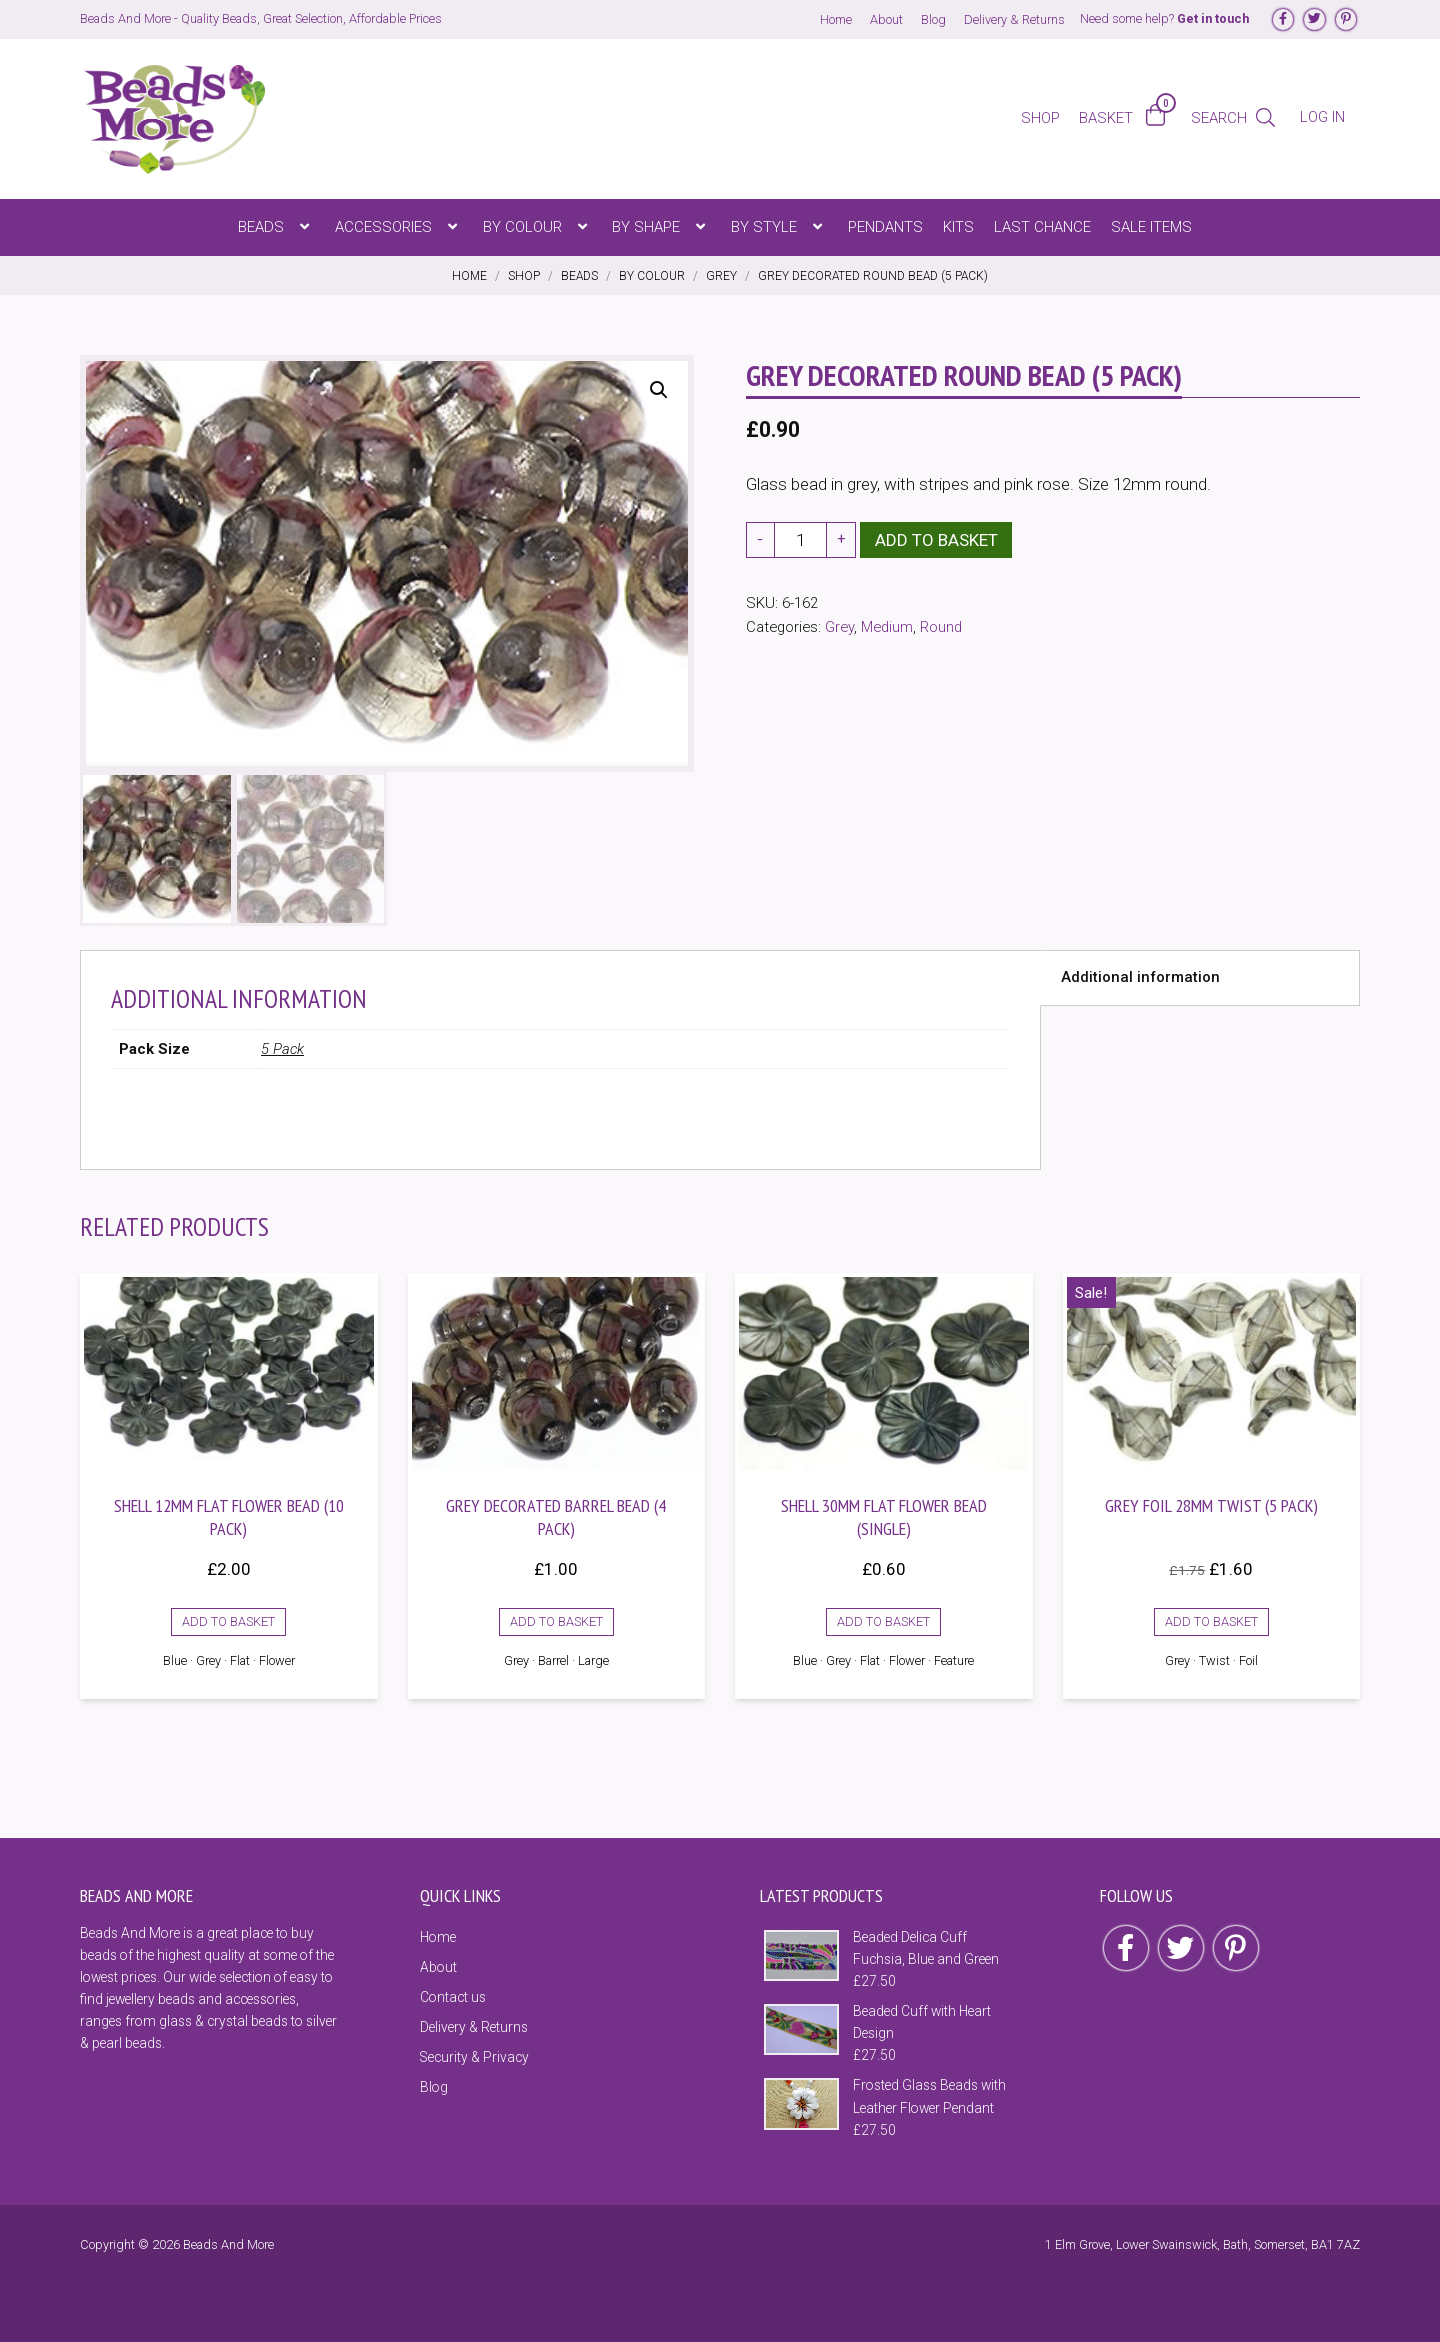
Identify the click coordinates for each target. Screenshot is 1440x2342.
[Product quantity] (800, 540)
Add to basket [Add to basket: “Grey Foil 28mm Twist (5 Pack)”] (1211, 1618)
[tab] (1200, 975)
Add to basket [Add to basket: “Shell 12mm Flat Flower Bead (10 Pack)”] (228, 1618)
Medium (887, 627)
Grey (839, 627)
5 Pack (282, 1046)
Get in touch (1213, 18)
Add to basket (936, 540)
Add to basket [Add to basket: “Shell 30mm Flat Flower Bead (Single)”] (883, 1618)
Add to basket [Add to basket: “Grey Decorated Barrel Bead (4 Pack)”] (556, 1618)
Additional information (1140, 974)
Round (941, 627)
